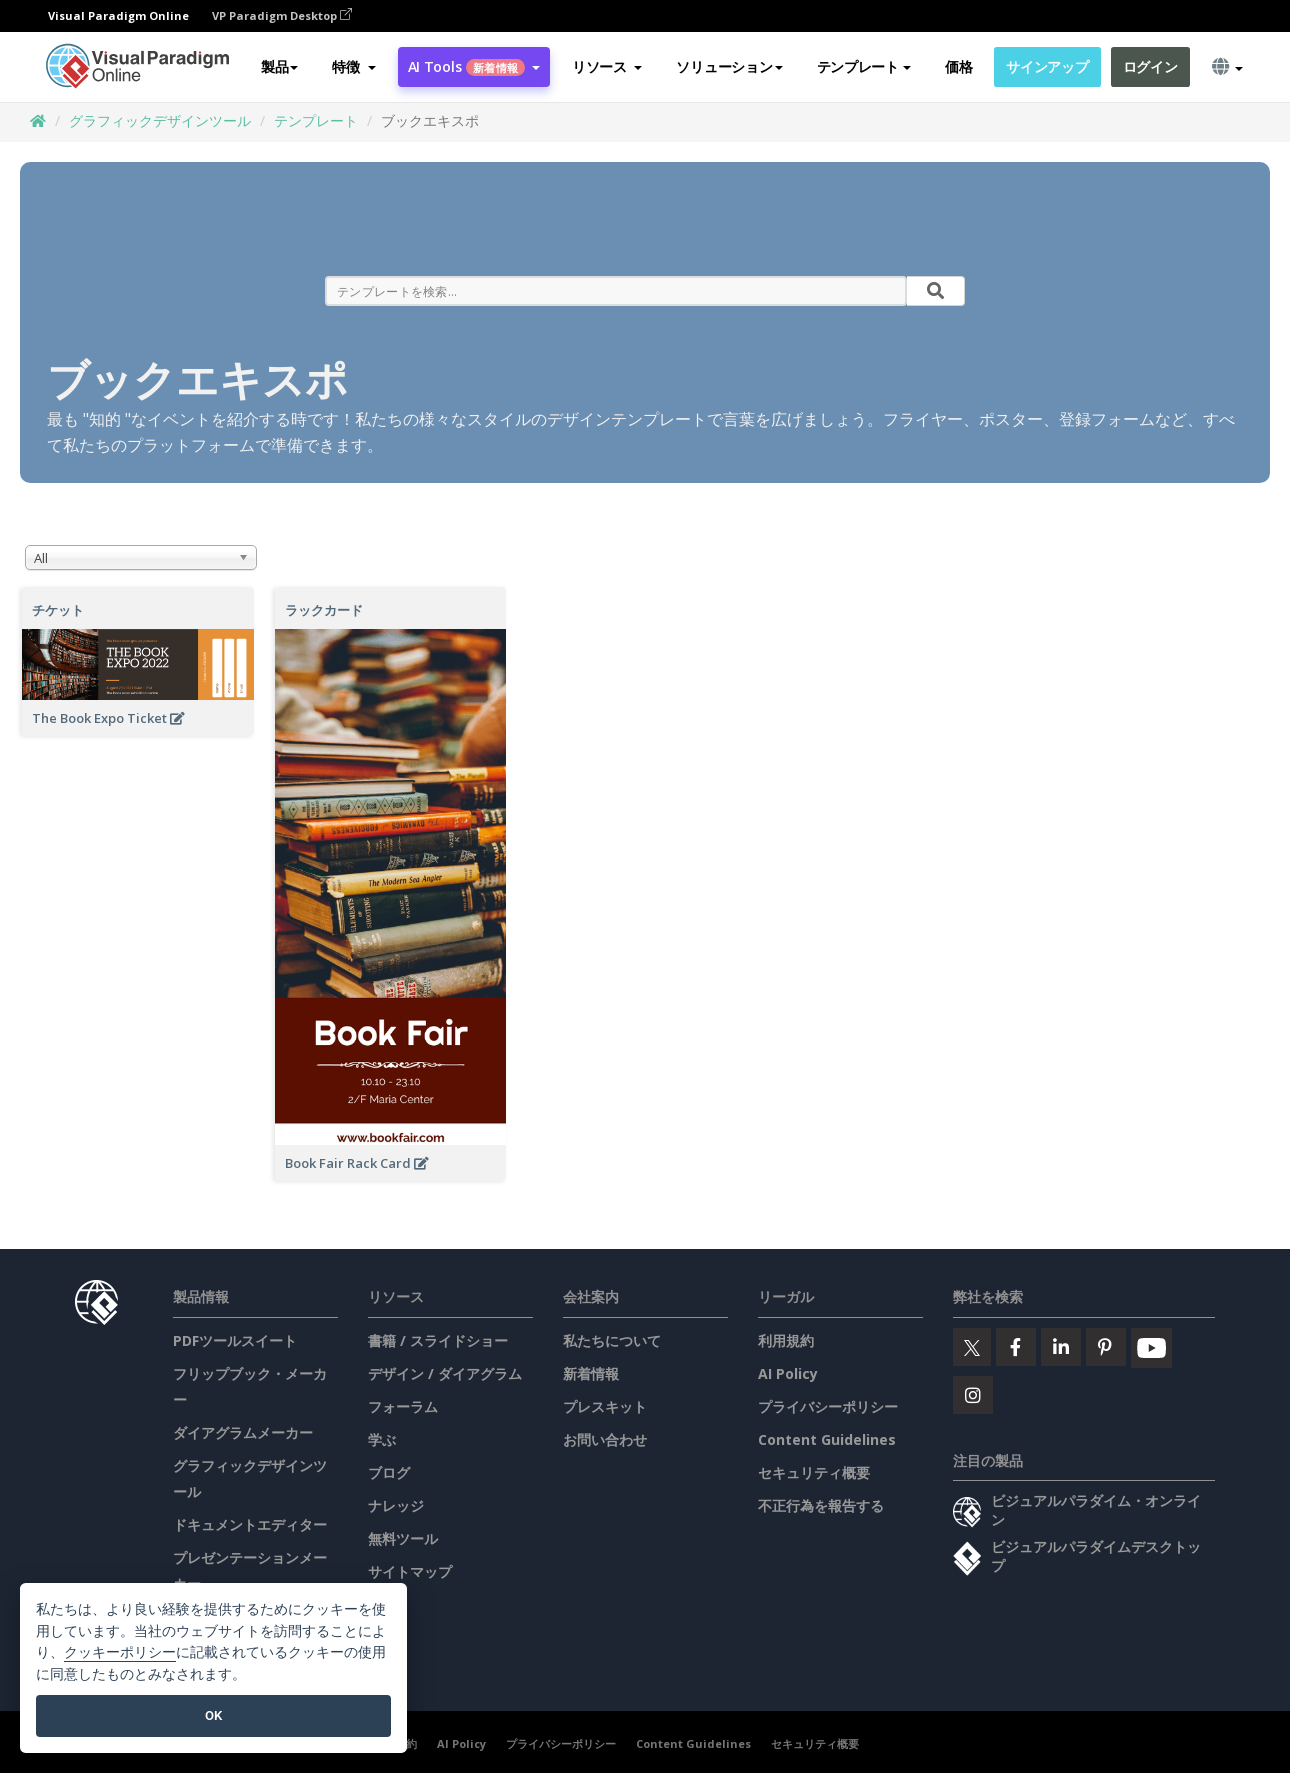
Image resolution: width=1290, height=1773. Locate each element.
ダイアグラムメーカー (243, 1432)
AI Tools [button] (474, 66)
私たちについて (612, 1340)
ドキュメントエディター (250, 1524)
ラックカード (324, 610)
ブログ (389, 1472)
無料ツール (403, 1538)
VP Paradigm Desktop (282, 15)
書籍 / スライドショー (438, 1340)
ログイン (1150, 66)
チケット (58, 610)
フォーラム (403, 1406)
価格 (958, 66)
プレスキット (605, 1406)
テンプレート (316, 120)
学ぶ (382, 1439)
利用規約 (786, 1340)
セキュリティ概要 (814, 1472)
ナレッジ (396, 1505)
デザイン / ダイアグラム (445, 1373)
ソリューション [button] (729, 66)
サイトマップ (410, 1571)
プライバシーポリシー (828, 1406)
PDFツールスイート (235, 1340)
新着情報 (591, 1373)
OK (213, 1715)
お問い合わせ (605, 1439)
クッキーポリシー (120, 1652)
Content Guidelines (827, 1439)
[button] (353, 67)
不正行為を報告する (821, 1505)
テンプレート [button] (864, 66)
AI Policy (788, 1373)
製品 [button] (279, 66)
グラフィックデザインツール (160, 120)
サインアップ (1047, 66)
